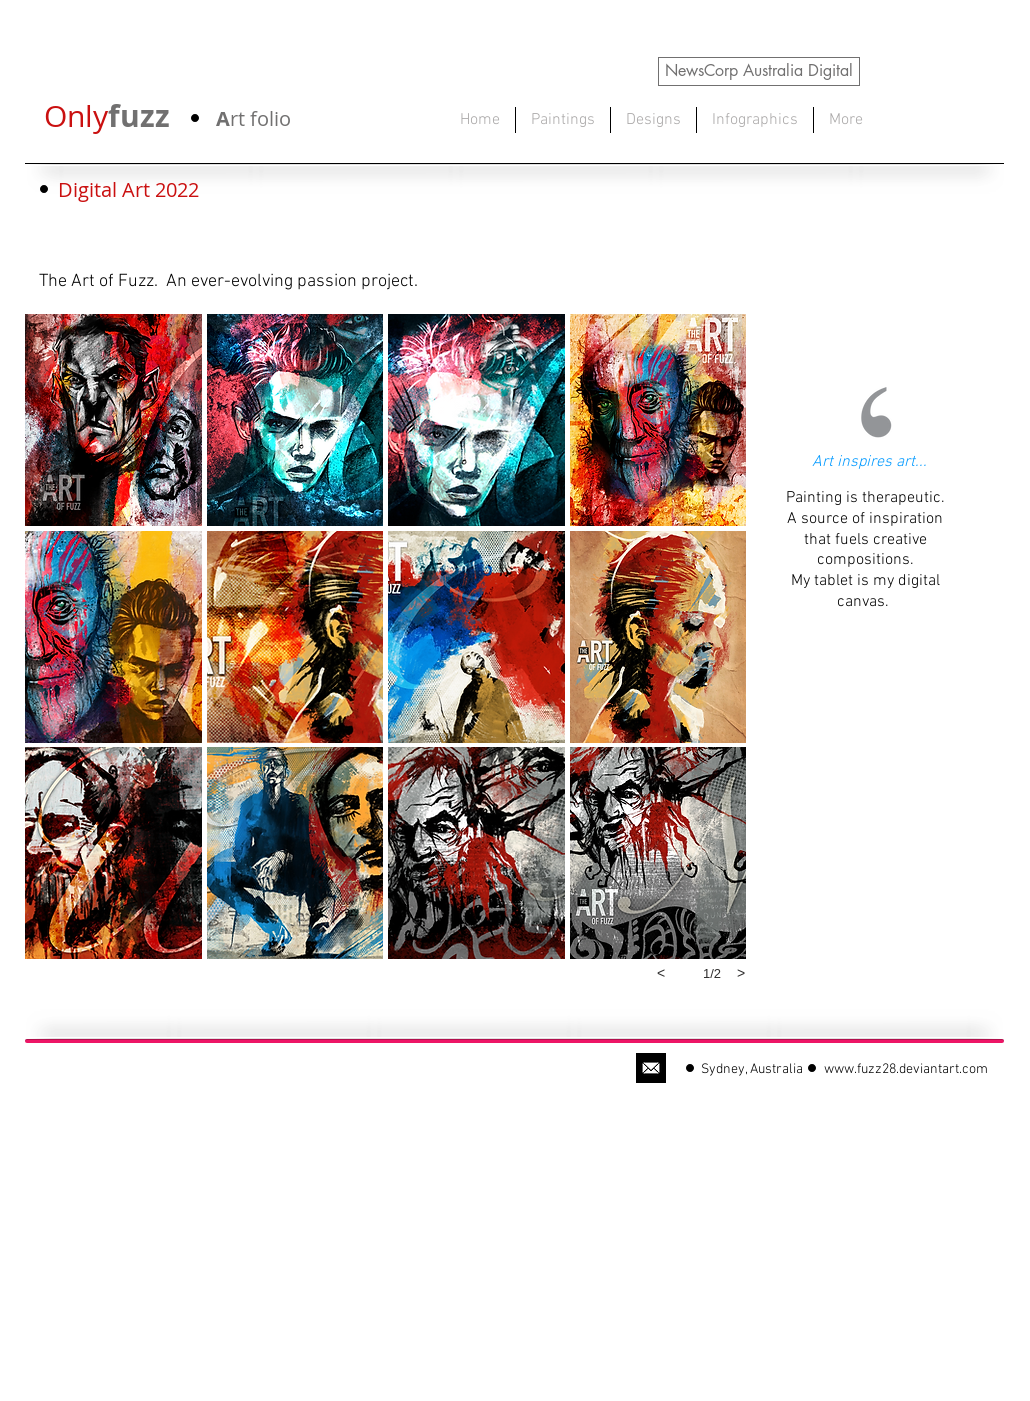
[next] (741, 973)
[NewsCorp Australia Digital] (759, 71)
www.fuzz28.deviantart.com (906, 1069)
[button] (113, 420)
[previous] (661, 973)
